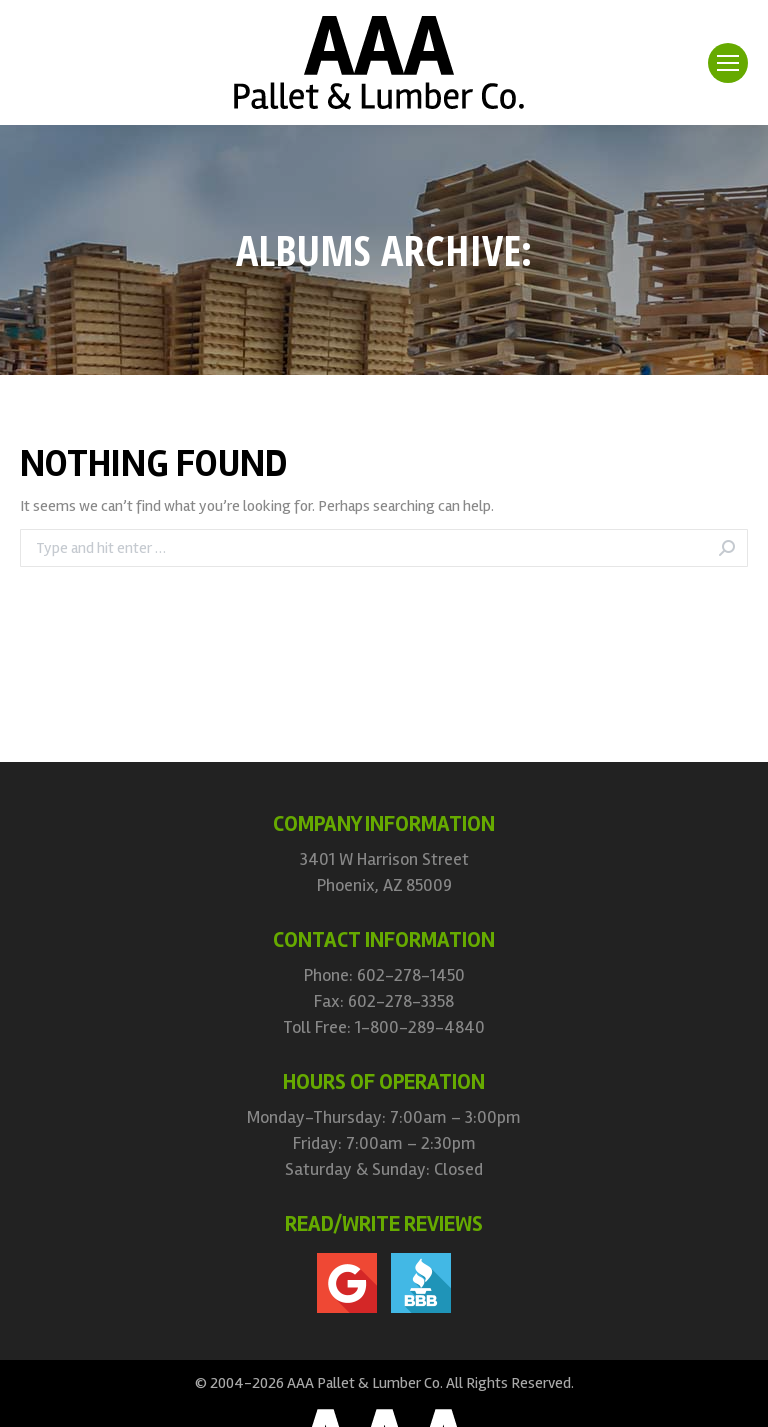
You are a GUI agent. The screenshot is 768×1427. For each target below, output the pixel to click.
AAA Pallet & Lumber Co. (365, 1383)
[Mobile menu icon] (728, 63)
